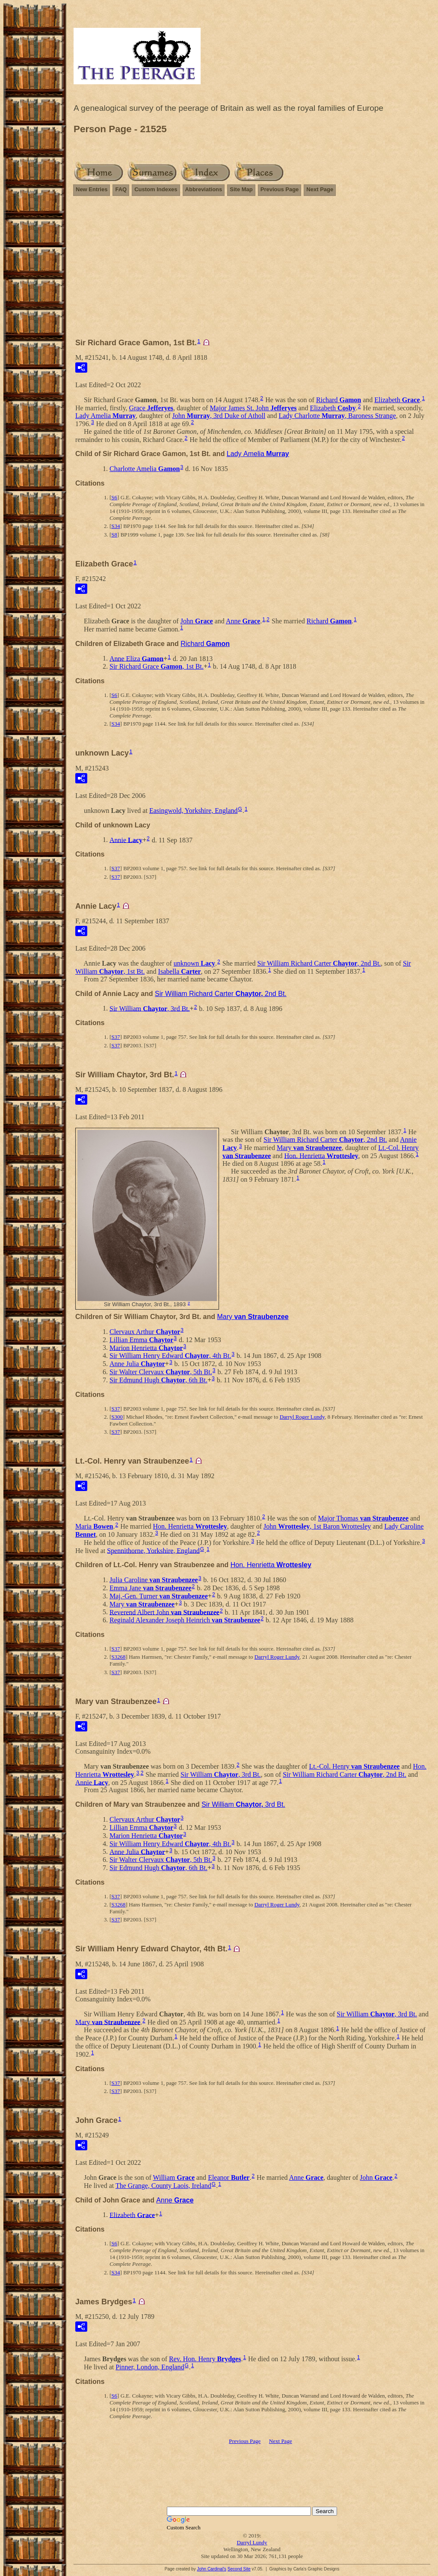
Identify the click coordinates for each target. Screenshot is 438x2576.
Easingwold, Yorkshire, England (193, 810)
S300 (117, 1417)
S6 (114, 497)
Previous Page (279, 189)
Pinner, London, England (149, 2367)
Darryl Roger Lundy (302, 1417)
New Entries (91, 189)
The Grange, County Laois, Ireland (163, 2185)
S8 (114, 534)
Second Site (239, 2569)
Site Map (241, 189)
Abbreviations (203, 189)
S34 (115, 526)
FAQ (121, 189)
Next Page (319, 189)
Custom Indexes (155, 189)
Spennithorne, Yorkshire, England (153, 1550)
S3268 (118, 1657)
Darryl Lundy (252, 2542)
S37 (115, 868)
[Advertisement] (252, 271)
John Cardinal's (211, 2569)
